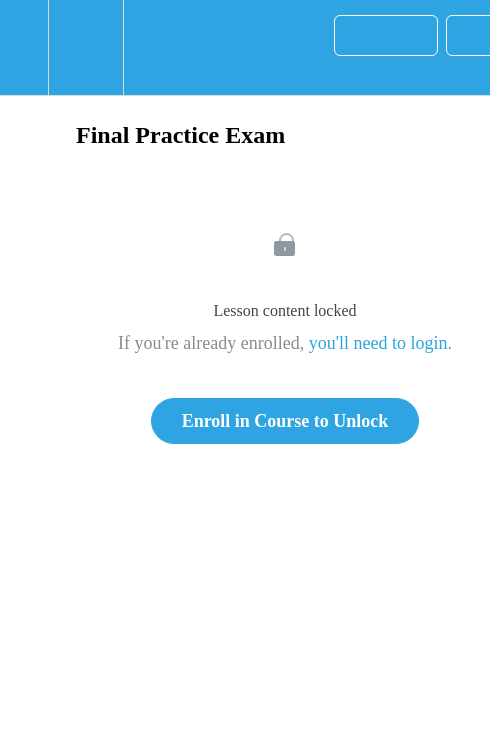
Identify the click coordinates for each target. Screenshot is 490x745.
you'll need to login (378, 343)
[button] (24, 47)
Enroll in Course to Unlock (285, 421)
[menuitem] (85, 47)
